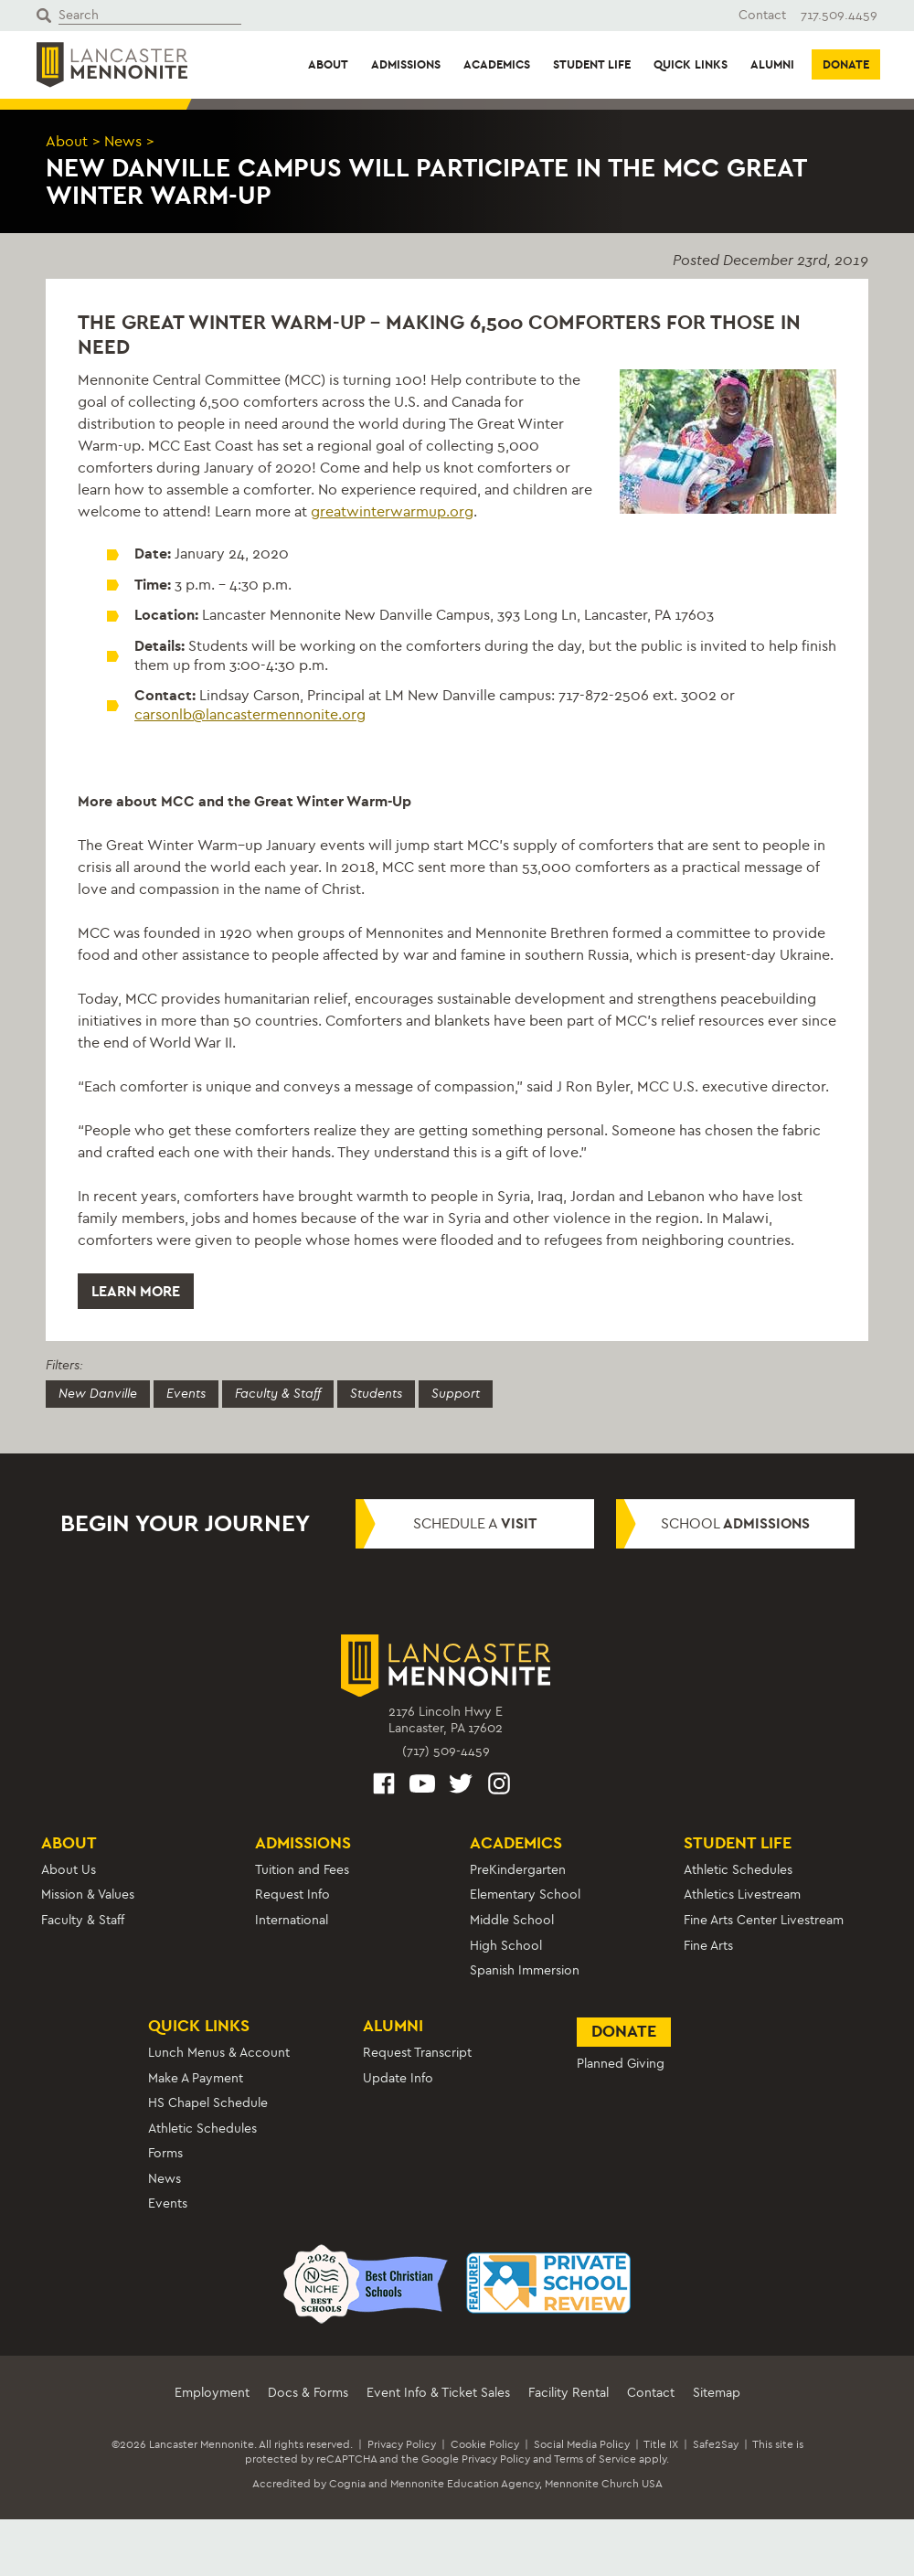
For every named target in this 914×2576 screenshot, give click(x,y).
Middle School (512, 1920)
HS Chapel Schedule (208, 2103)
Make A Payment (195, 2078)
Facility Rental (568, 2393)
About (328, 64)
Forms (165, 2153)
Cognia (347, 2483)
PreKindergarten (518, 1870)
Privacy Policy (401, 2444)
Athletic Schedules (738, 1870)
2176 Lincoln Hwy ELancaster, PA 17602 (445, 1720)
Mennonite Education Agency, (466, 2483)
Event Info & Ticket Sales (438, 2393)
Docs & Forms (308, 2393)
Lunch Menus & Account (219, 2053)
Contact (762, 15)
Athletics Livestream (742, 1894)
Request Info (292, 1894)
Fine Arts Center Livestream (764, 1920)
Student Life (592, 64)
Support (455, 1393)
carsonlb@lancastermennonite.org (250, 714)
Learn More (135, 1291)
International (291, 1920)
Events (186, 1393)
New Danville (97, 1393)
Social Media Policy (582, 2444)
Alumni (772, 64)
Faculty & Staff (278, 1393)
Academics (496, 64)
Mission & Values (87, 1894)
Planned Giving (620, 2063)
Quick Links (691, 64)
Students (376, 1393)
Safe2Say (716, 2444)
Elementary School (525, 1894)
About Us (68, 1870)
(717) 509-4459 (446, 1751)
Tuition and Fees (302, 1870)
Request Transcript (417, 2053)
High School (506, 1946)
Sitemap (716, 2393)
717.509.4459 (839, 15)
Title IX (660, 2444)
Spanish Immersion (524, 1970)
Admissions (406, 64)
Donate (846, 64)
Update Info (398, 2078)
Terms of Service (595, 2459)
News (123, 141)
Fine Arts (708, 1946)
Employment (212, 2393)
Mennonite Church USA (604, 2483)
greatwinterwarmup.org (392, 511)
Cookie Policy (485, 2444)
